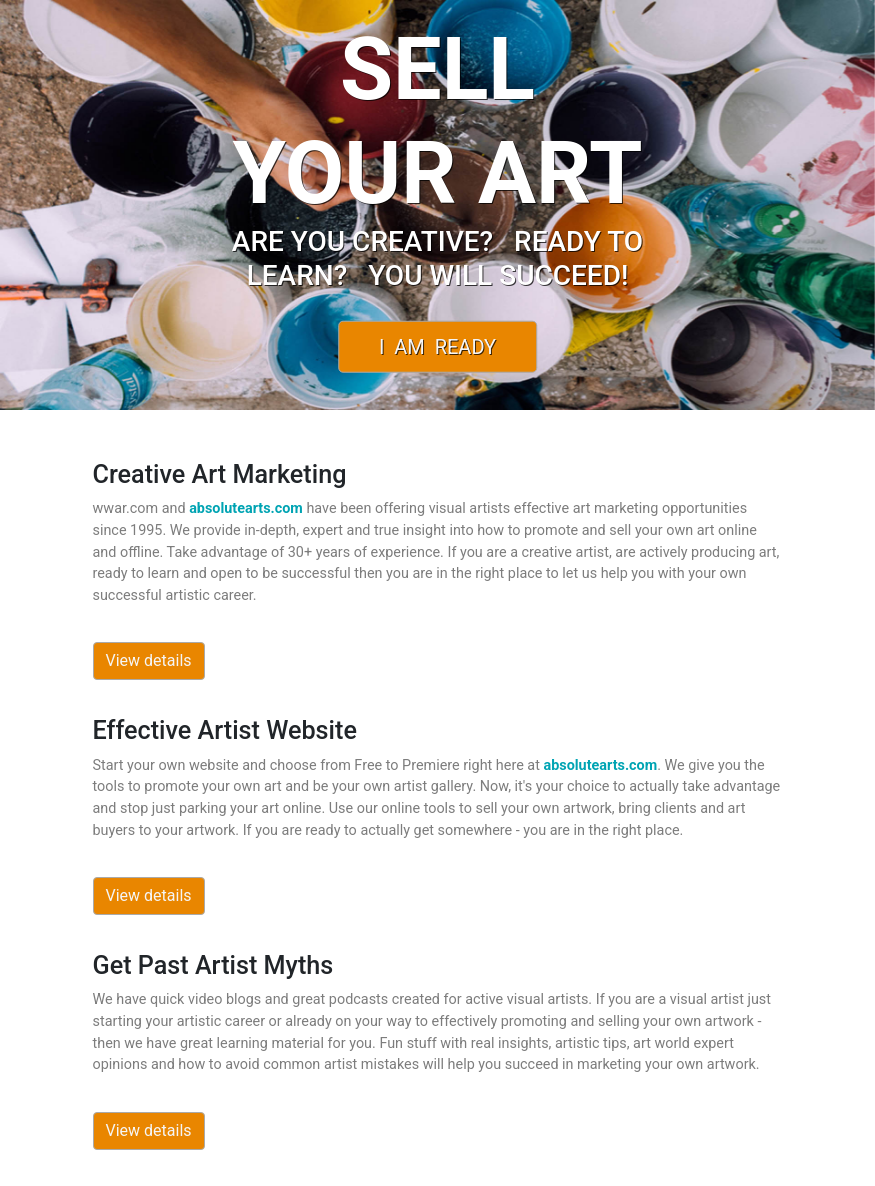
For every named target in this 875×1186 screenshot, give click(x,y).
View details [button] (149, 660)
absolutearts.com (246, 508)
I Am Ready (437, 346)
